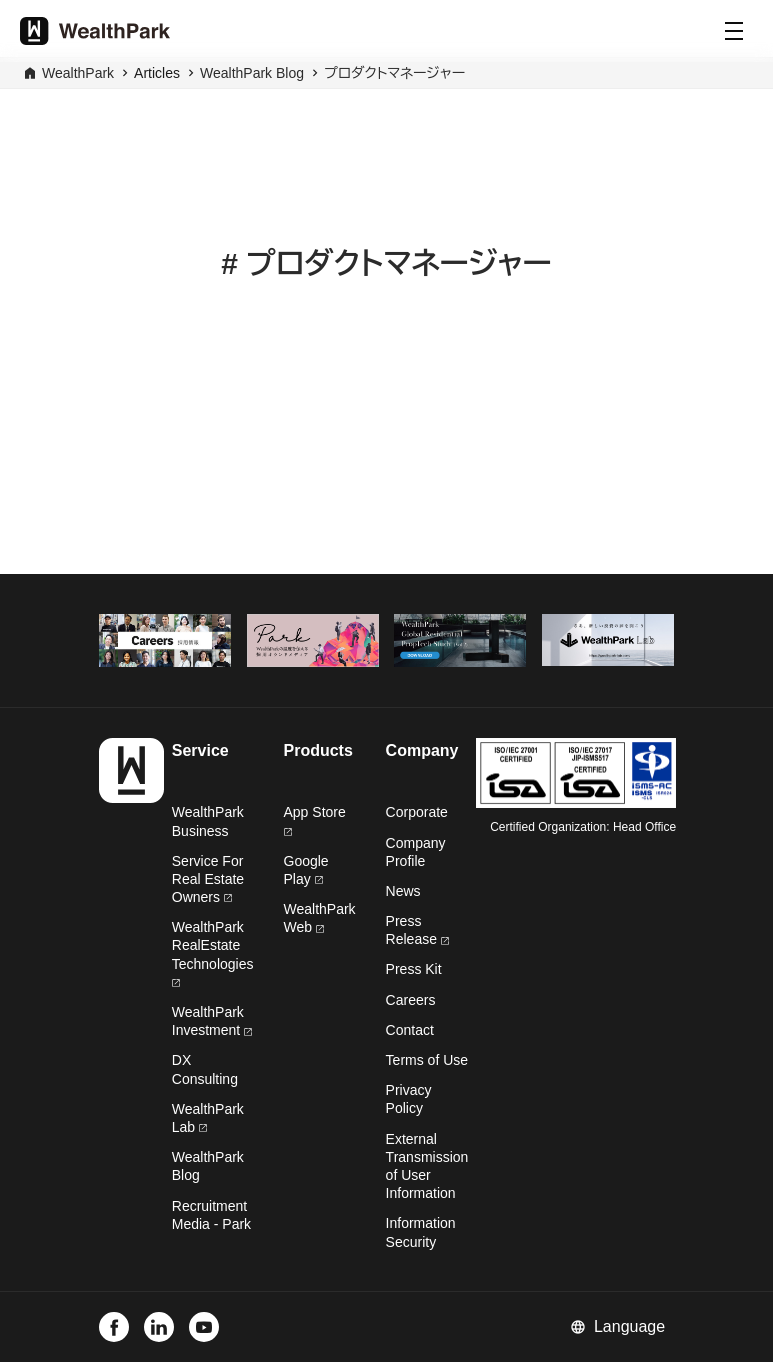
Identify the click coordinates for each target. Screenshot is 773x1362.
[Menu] (734, 31)
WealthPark (78, 73)
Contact (410, 1030)
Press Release (417, 930)
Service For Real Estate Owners (208, 879)
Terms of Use (427, 1060)
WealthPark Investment (212, 1021)
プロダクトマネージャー (394, 73)
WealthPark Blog (252, 73)
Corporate (417, 812)
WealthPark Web (320, 918)
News (403, 891)
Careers (411, 1000)
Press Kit (414, 969)
